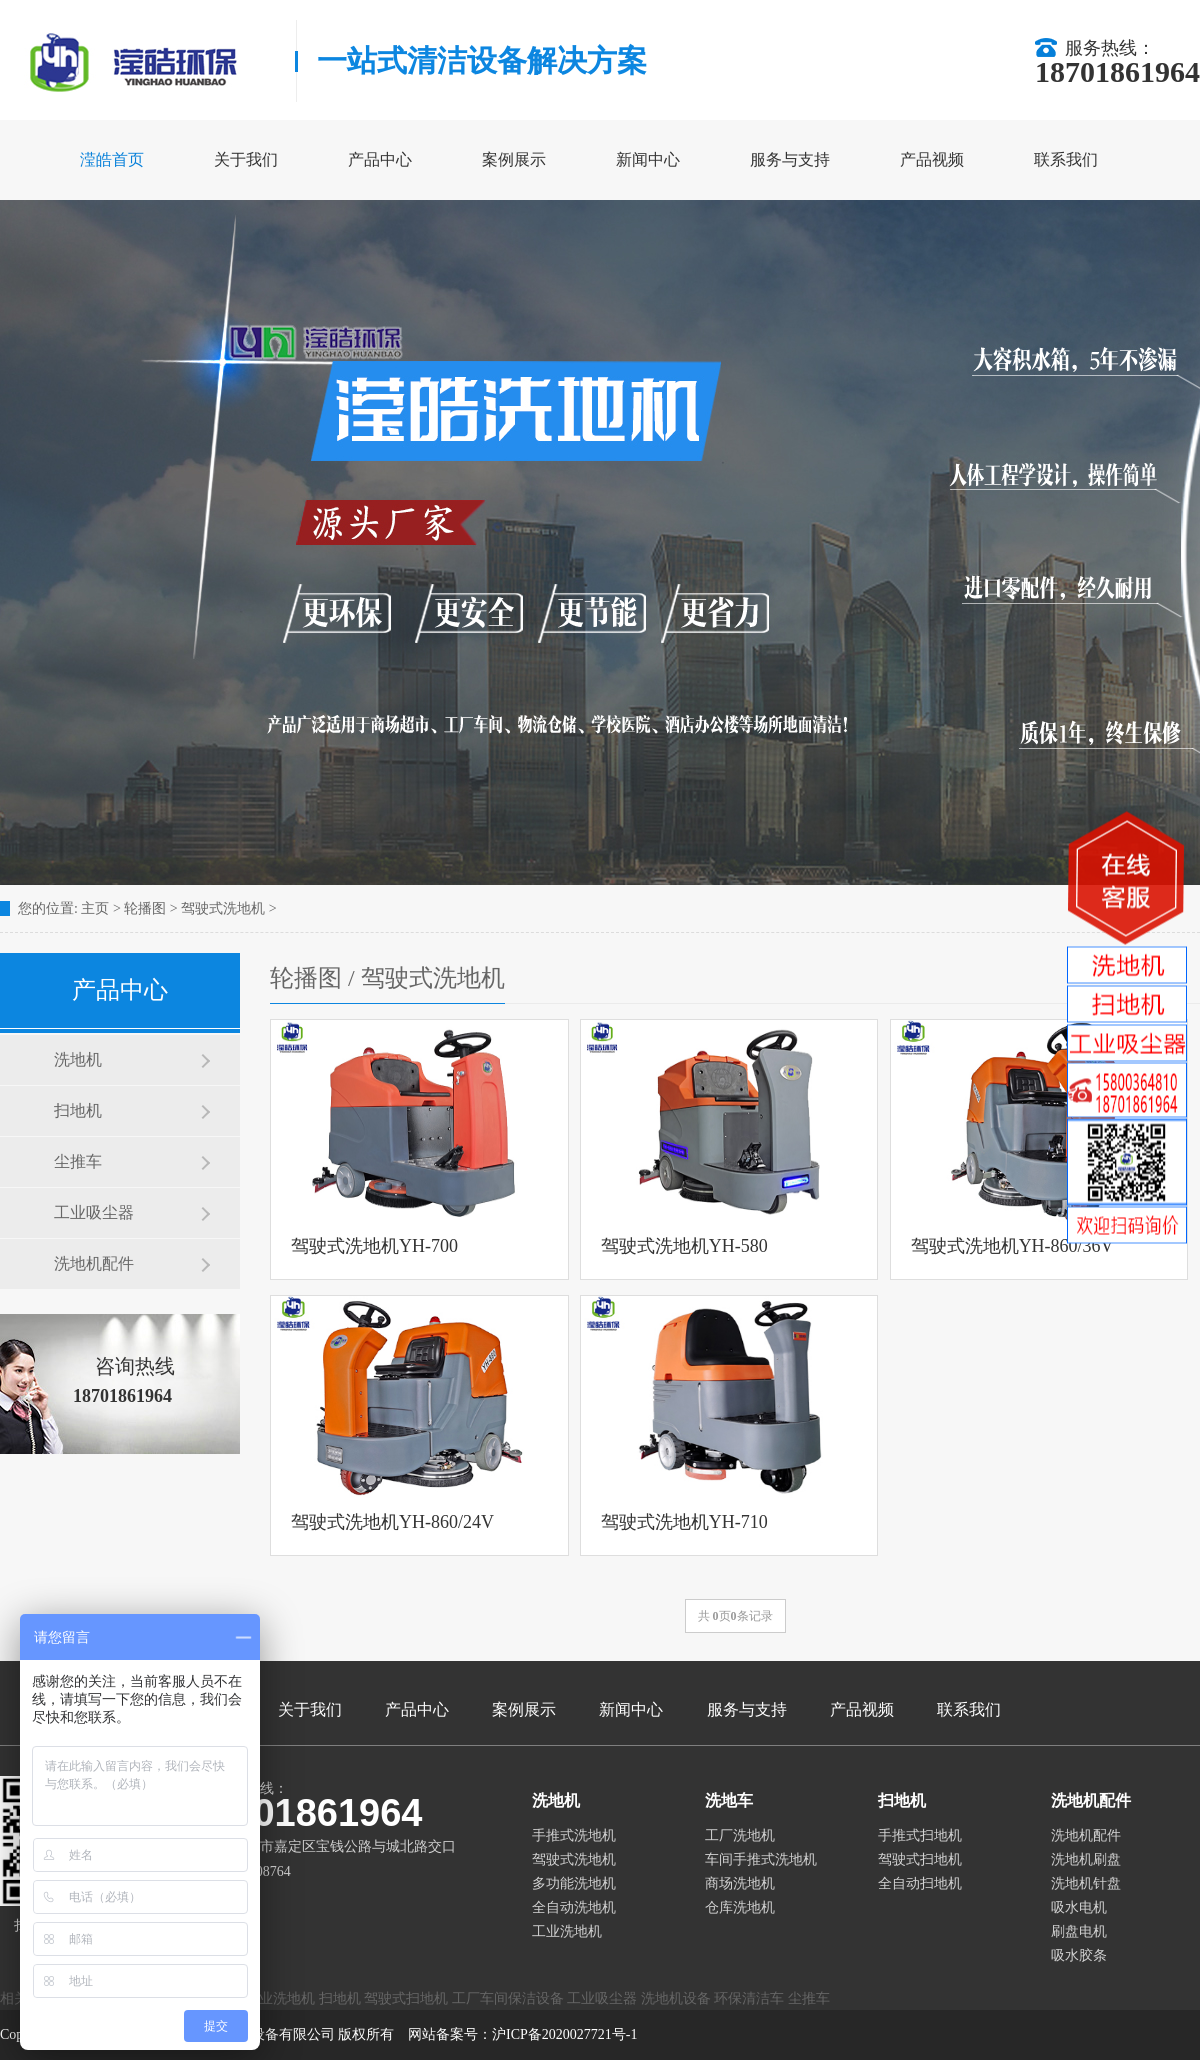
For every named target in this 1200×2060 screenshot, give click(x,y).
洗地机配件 (94, 1263)
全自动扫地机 (920, 1883)
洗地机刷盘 (1086, 1859)
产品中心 (380, 159)
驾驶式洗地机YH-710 (684, 1522)
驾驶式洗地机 (223, 908)
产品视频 (932, 159)
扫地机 (78, 1110)
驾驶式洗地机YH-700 (374, 1246)
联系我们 (1066, 159)
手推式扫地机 (920, 1835)
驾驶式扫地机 (920, 1859)
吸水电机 (1079, 1907)
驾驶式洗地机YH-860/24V (392, 1522)
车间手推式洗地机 (761, 1859)
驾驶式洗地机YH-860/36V (1012, 1246)
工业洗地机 (567, 1931)
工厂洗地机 (740, 1835)
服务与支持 (790, 159)
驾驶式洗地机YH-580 (684, 1246)
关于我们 (246, 159)
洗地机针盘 (1086, 1883)
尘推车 (78, 1161)
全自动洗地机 (574, 1907)
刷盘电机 (1079, 1931)
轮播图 (145, 908)
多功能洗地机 (574, 1883)
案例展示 (514, 159)
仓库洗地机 (740, 1907)
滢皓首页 (112, 159)
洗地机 (78, 1059)
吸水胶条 (1079, 1955)
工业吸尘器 (94, 1212)
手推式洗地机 (574, 1835)
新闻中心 (648, 159)
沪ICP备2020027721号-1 (564, 2034)
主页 (95, 908)
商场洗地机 (740, 1883)
